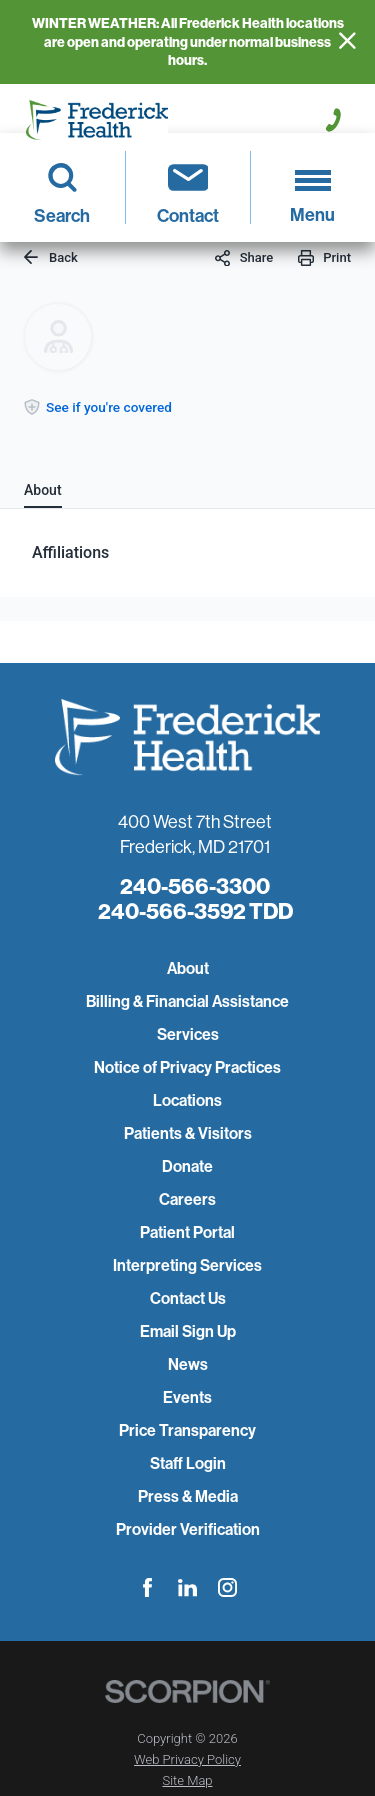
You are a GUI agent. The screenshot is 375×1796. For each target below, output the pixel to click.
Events (187, 1397)
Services (188, 1034)
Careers (187, 1199)
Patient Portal (187, 1232)
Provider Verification (188, 1529)
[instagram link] (227, 1587)
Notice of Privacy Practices (187, 1067)
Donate (187, 1166)
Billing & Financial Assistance (187, 1001)
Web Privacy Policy (187, 1759)
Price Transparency (187, 1430)
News (188, 1364)
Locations (187, 1100)
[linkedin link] (187, 1587)
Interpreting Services (187, 1265)
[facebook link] (147, 1587)
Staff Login (188, 1463)
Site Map (187, 1780)
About (188, 968)
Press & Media (188, 1496)
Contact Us (188, 1298)
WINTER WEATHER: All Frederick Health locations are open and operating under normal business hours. (188, 41)
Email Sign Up (188, 1331)
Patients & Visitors (188, 1133)
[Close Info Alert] (347, 41)
